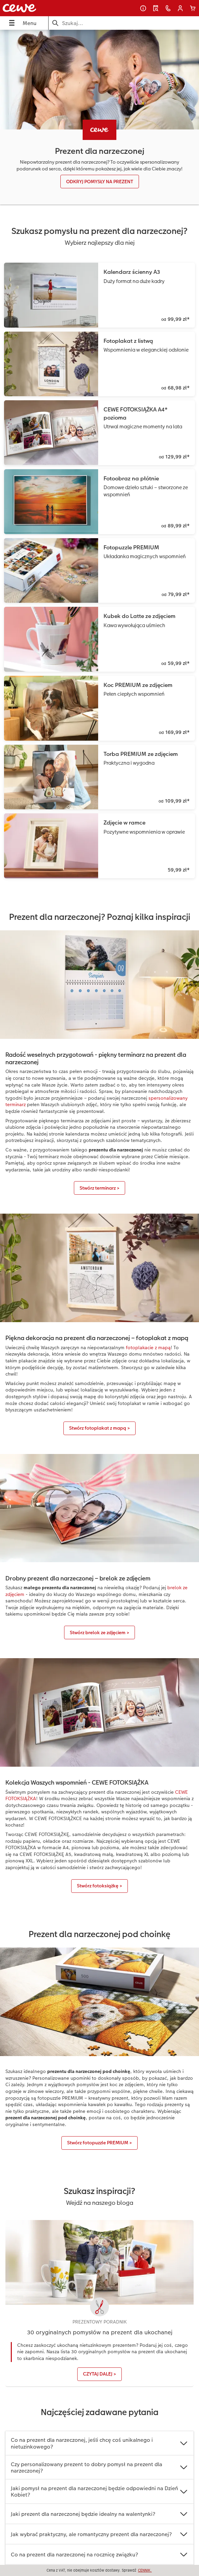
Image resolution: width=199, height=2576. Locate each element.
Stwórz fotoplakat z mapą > (99, 1428)
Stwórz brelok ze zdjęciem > (99, 1632)
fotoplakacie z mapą (148, 1347)
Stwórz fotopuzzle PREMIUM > (99, 2142)
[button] (180, 8)
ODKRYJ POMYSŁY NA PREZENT (99, 181)
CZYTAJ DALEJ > (99, 2373)
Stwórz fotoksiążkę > (99, 1885)
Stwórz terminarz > (99, 1188)
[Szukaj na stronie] (124, 23)
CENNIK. (145, 2570)
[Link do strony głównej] (38, 8)
